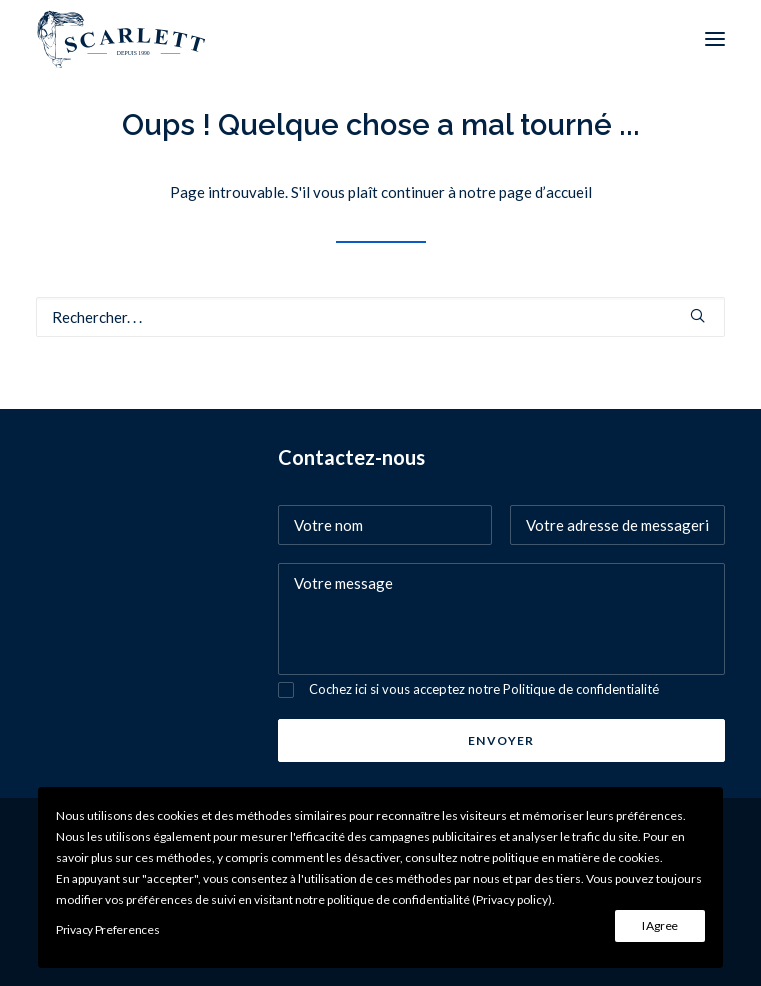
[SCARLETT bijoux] (122, 39)
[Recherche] (380, 317)
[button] (715, 39)
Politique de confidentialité (581, 689)
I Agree (660, 925)
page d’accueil (545, 192)
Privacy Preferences (107, 929)
